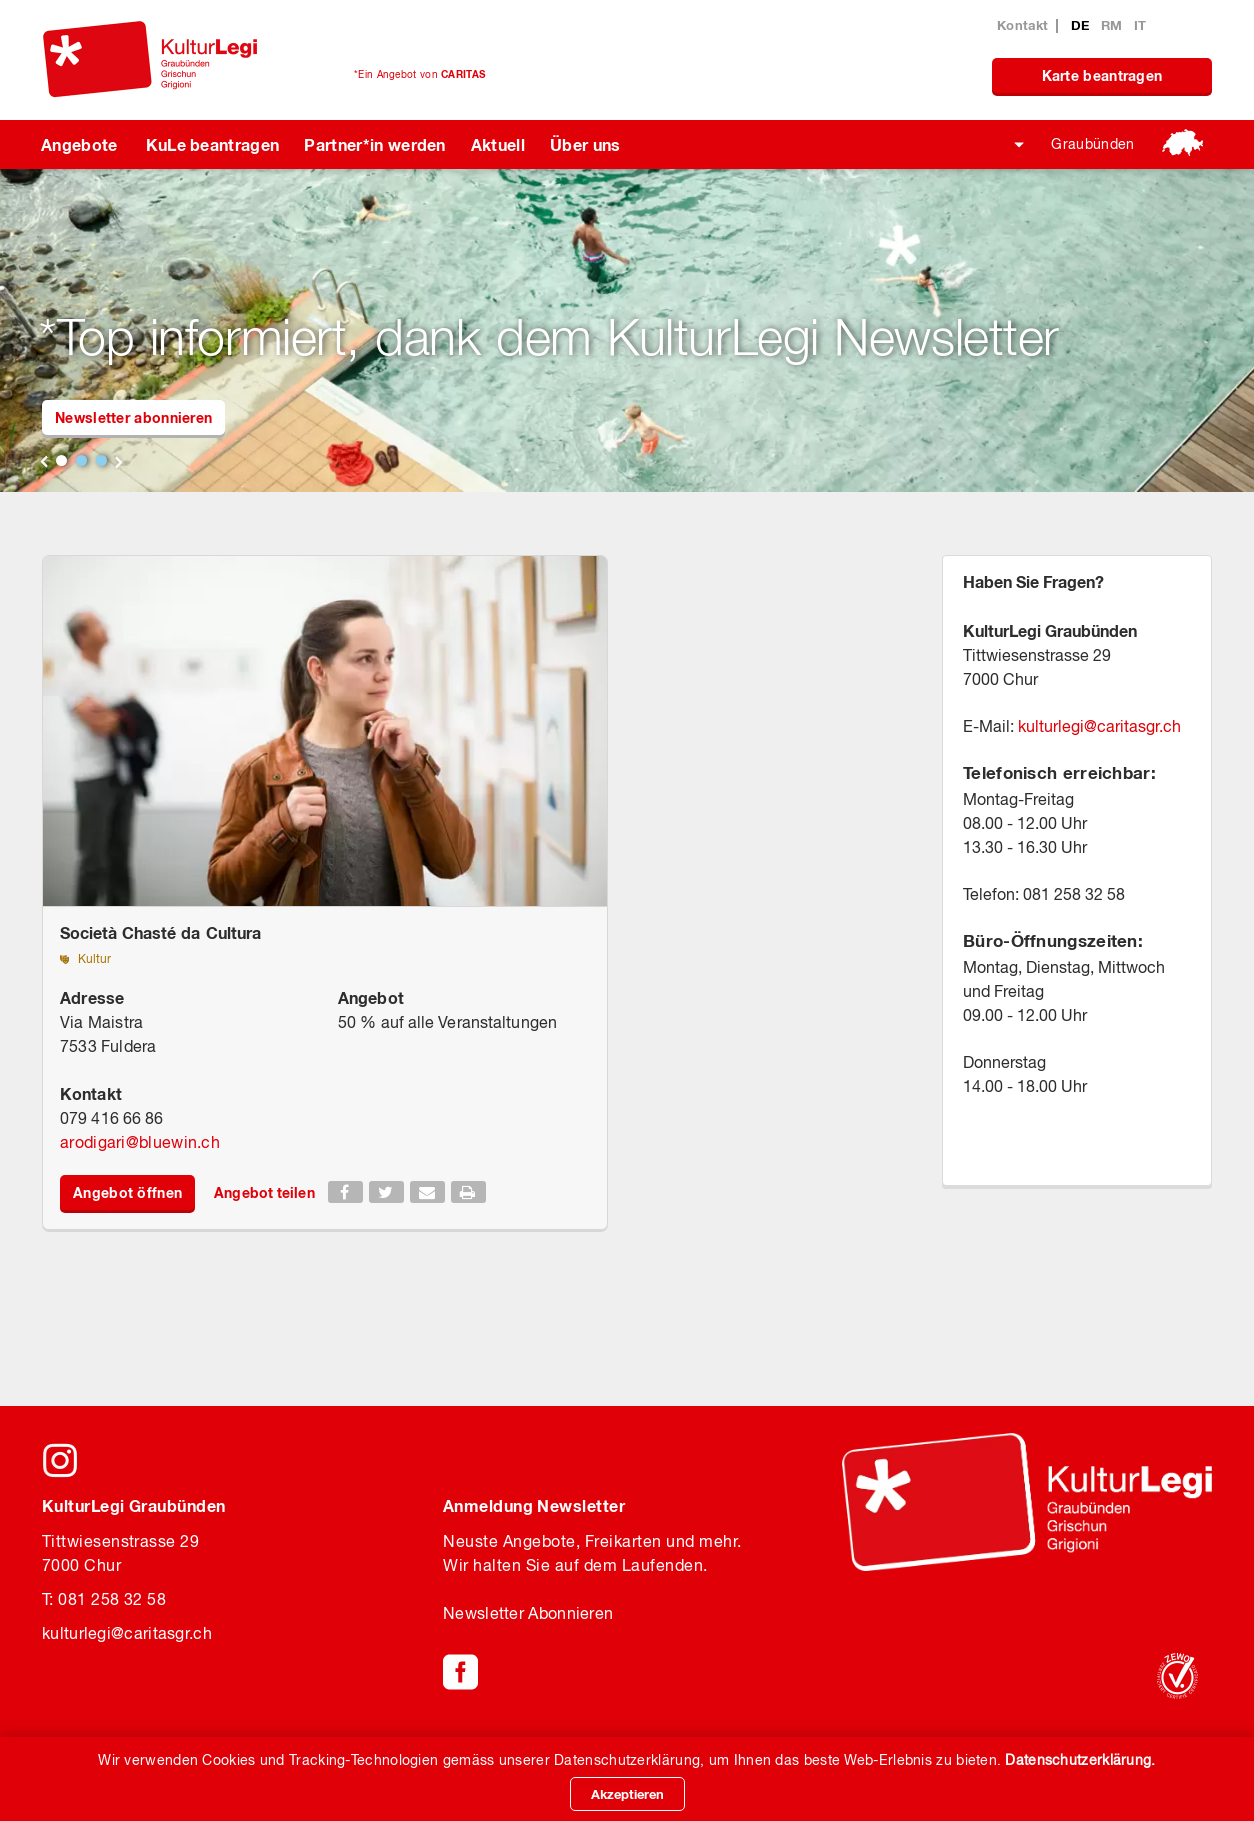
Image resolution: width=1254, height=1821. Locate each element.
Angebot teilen (264, 1192)
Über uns (585, 144)
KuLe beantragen (213, 144)
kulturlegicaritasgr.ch (1099, 726)
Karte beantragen (1102, 75)
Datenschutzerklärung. (1080, 1760)
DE (1082, 25)
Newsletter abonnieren (133, 417)
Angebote (79, 144)
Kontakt (1022, 25)
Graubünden (1092, 144)
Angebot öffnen (127, 1192)
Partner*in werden (374, 144)
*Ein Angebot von (419, 74)
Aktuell (498, 144)
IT (1140, 25)
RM (1114, 25)
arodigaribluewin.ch (140, 1142)
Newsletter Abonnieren (528, 1613)
